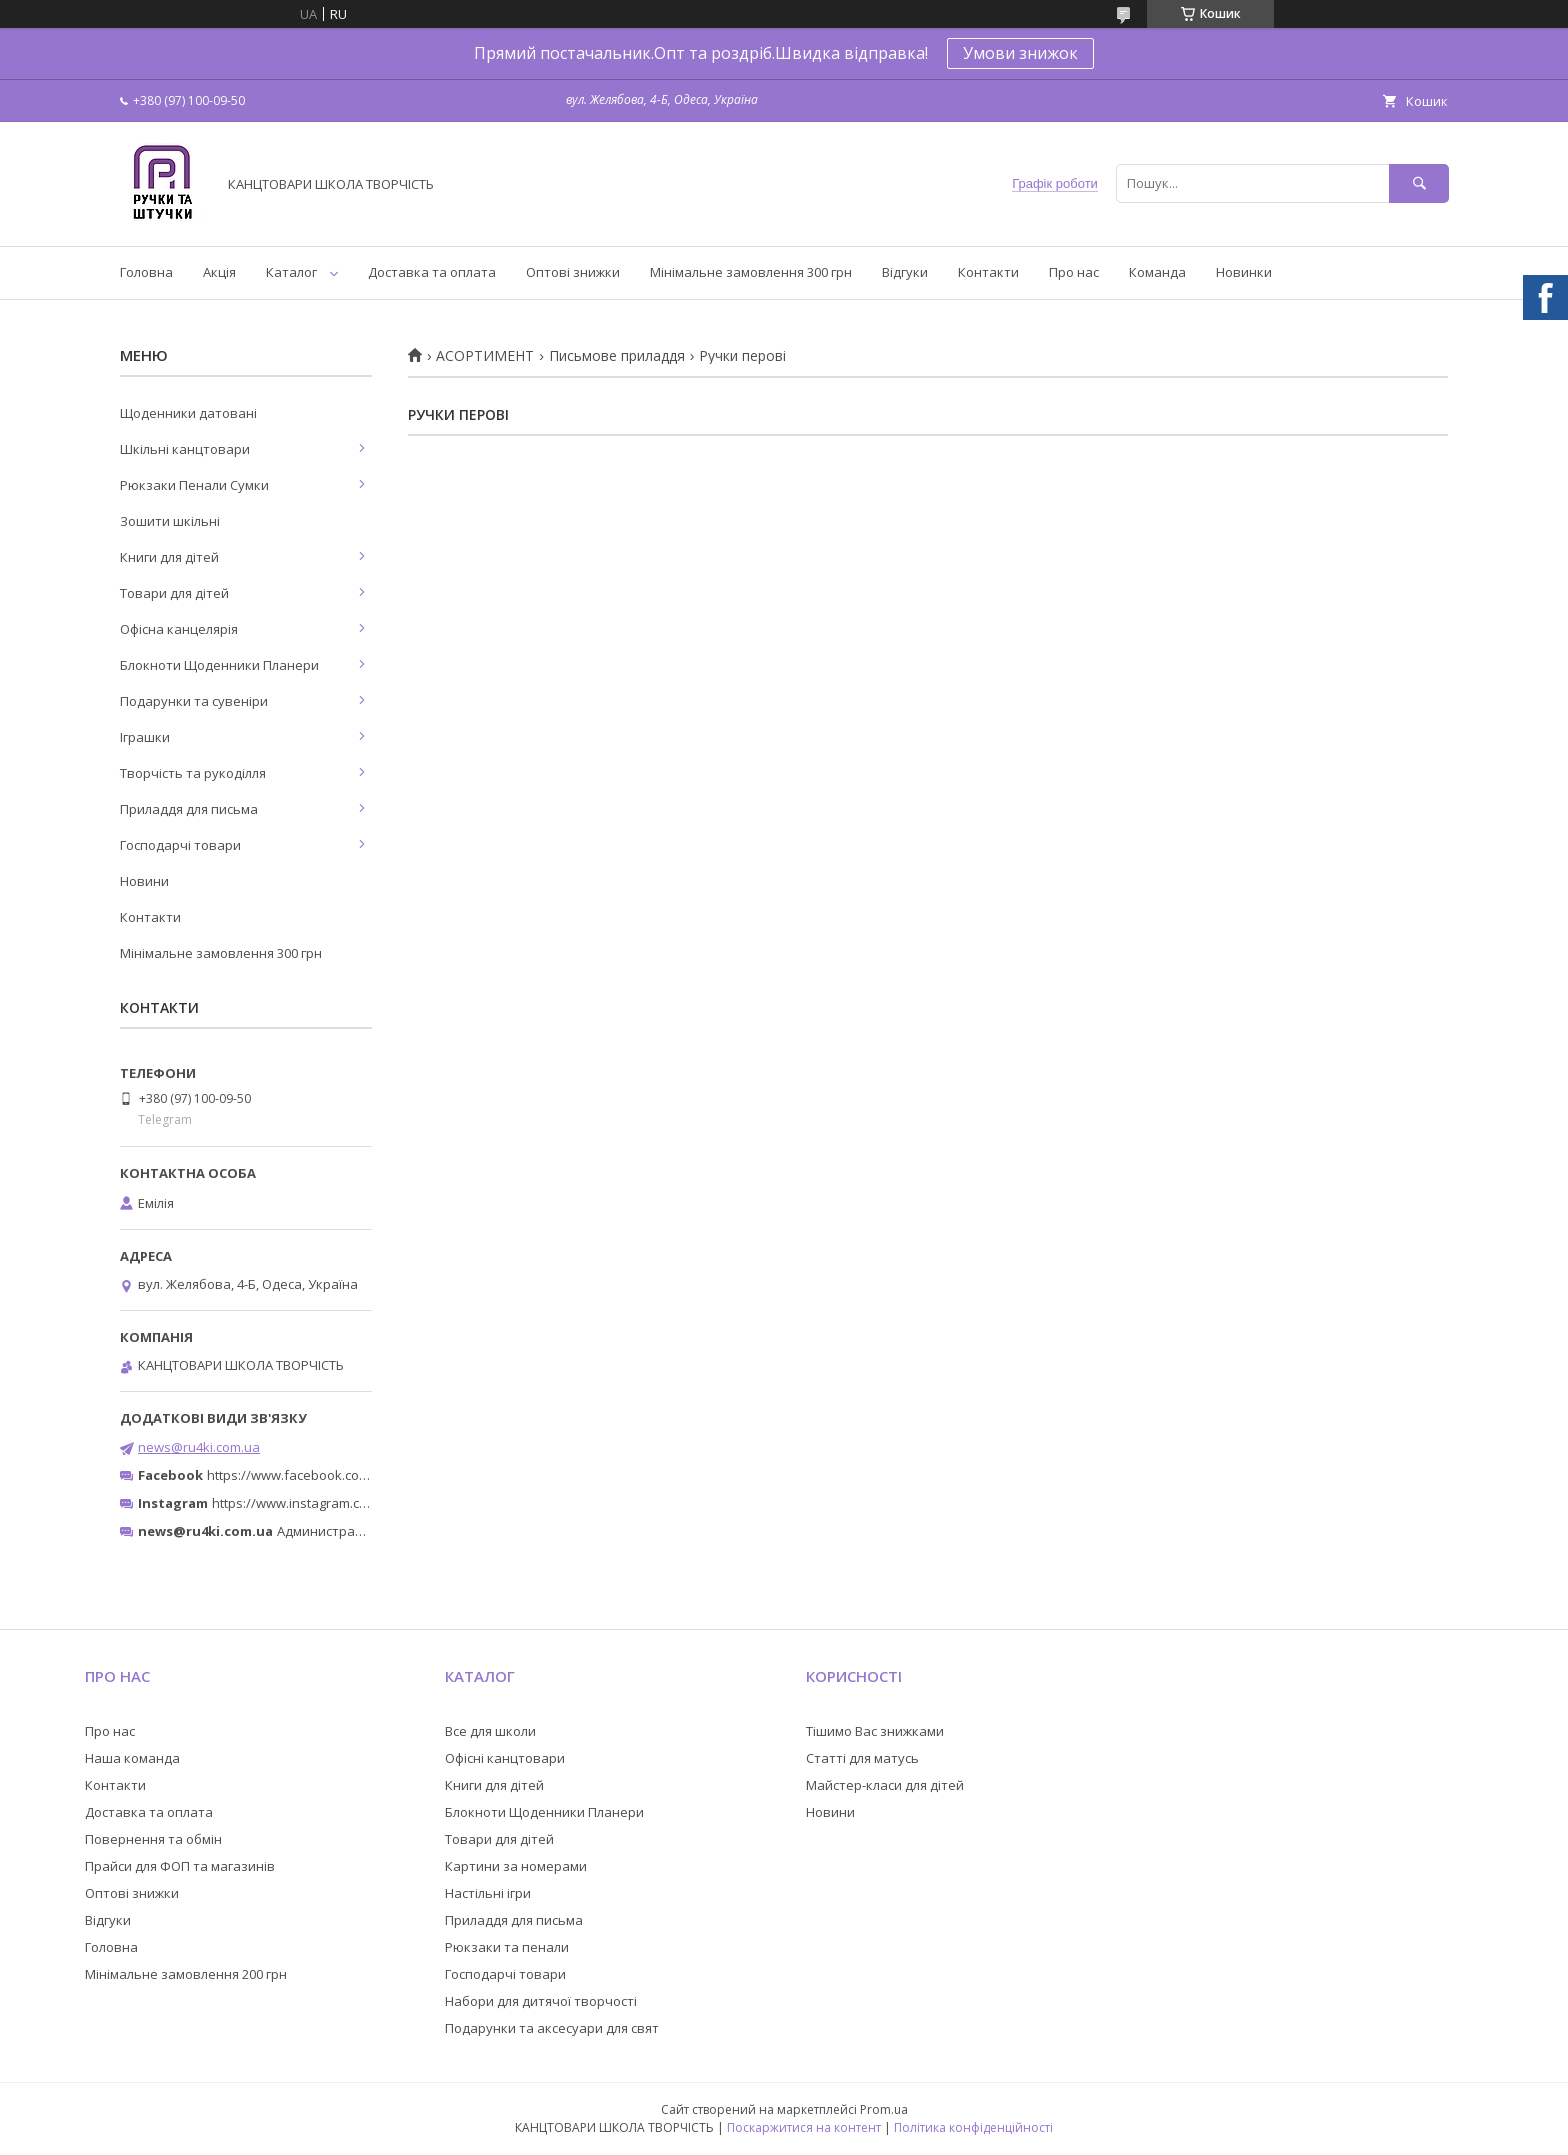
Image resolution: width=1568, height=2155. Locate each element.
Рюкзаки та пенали (507, 1947)
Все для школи (490, 1731)
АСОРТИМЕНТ (485, 356)
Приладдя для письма (189, 809)
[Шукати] (1419, 183)
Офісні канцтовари (505, 1758)
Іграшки (145, 737)
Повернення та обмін (153, 1839)
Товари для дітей (174, 593)
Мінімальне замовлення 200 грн (186, 1974)
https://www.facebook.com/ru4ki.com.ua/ (332, 1475)
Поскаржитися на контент (804, 2127)
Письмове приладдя (617, 356)
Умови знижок (1020, 53)
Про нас (1074, 272)
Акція (219, 272)
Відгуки (905, 272)
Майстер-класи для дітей (885, 1785)
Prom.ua (884, 2109)
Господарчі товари (180, 845)
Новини (144, 881)
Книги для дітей (169, 557)
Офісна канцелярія (179, 629)
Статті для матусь (862, 1758)
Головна (146, 272)
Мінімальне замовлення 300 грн (751, 272)
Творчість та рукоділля (193, 773)
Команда (1157, 272)
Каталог (291, 272)
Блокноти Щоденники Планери (219, 665)
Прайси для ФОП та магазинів (180, 1866)
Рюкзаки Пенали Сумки (194, 485)
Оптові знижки (573, 272)
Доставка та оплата (432, 272)
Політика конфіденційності (973, 2127)
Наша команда (132, 1758)
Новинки (1244, 272)
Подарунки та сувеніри (194, 701)
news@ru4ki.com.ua (199, 1447)
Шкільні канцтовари (185, 449)
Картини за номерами (516, 1866)
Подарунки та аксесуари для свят (552, 2028)
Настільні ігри (488, 1893)
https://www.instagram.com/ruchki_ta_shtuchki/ (356, 1503)
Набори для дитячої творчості (541, 2001)
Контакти (988, 272)
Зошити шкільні (170, 521)
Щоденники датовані (188, 413)
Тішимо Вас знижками (875, 1731)
